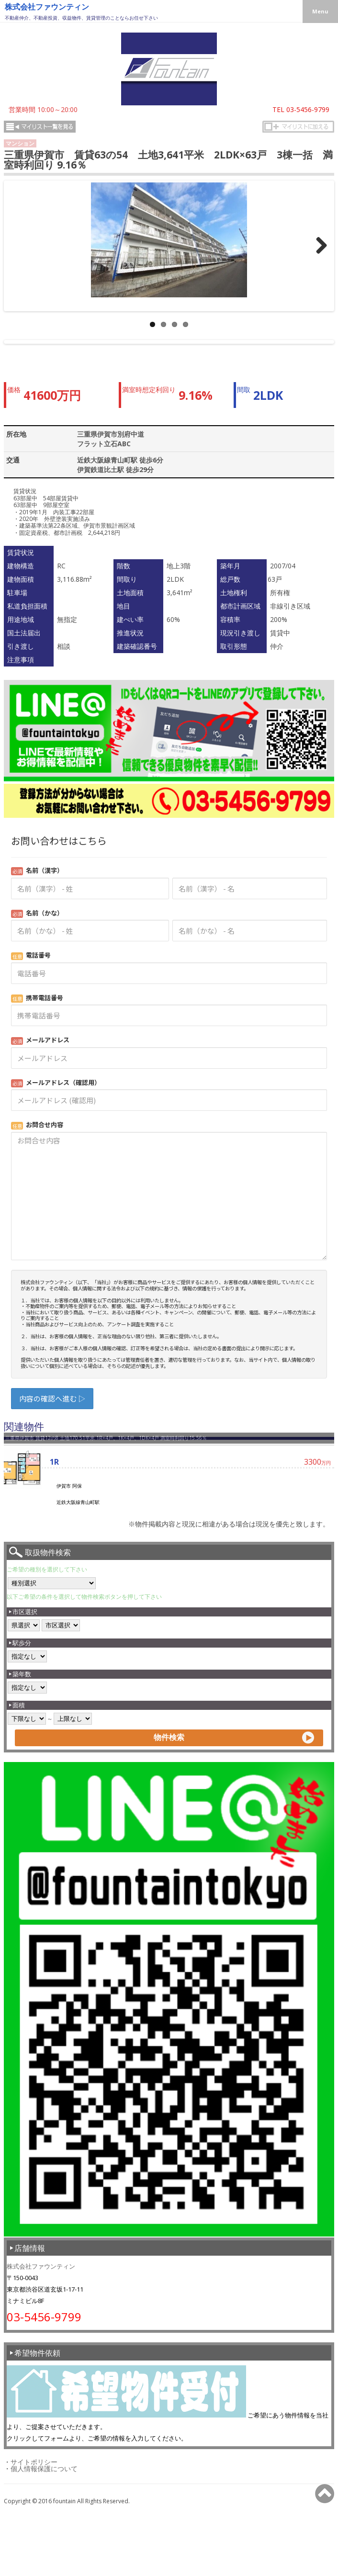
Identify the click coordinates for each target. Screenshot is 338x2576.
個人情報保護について (44, 2539)
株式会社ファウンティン (47, 6)
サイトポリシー (34, 2532)
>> (323, 255)
